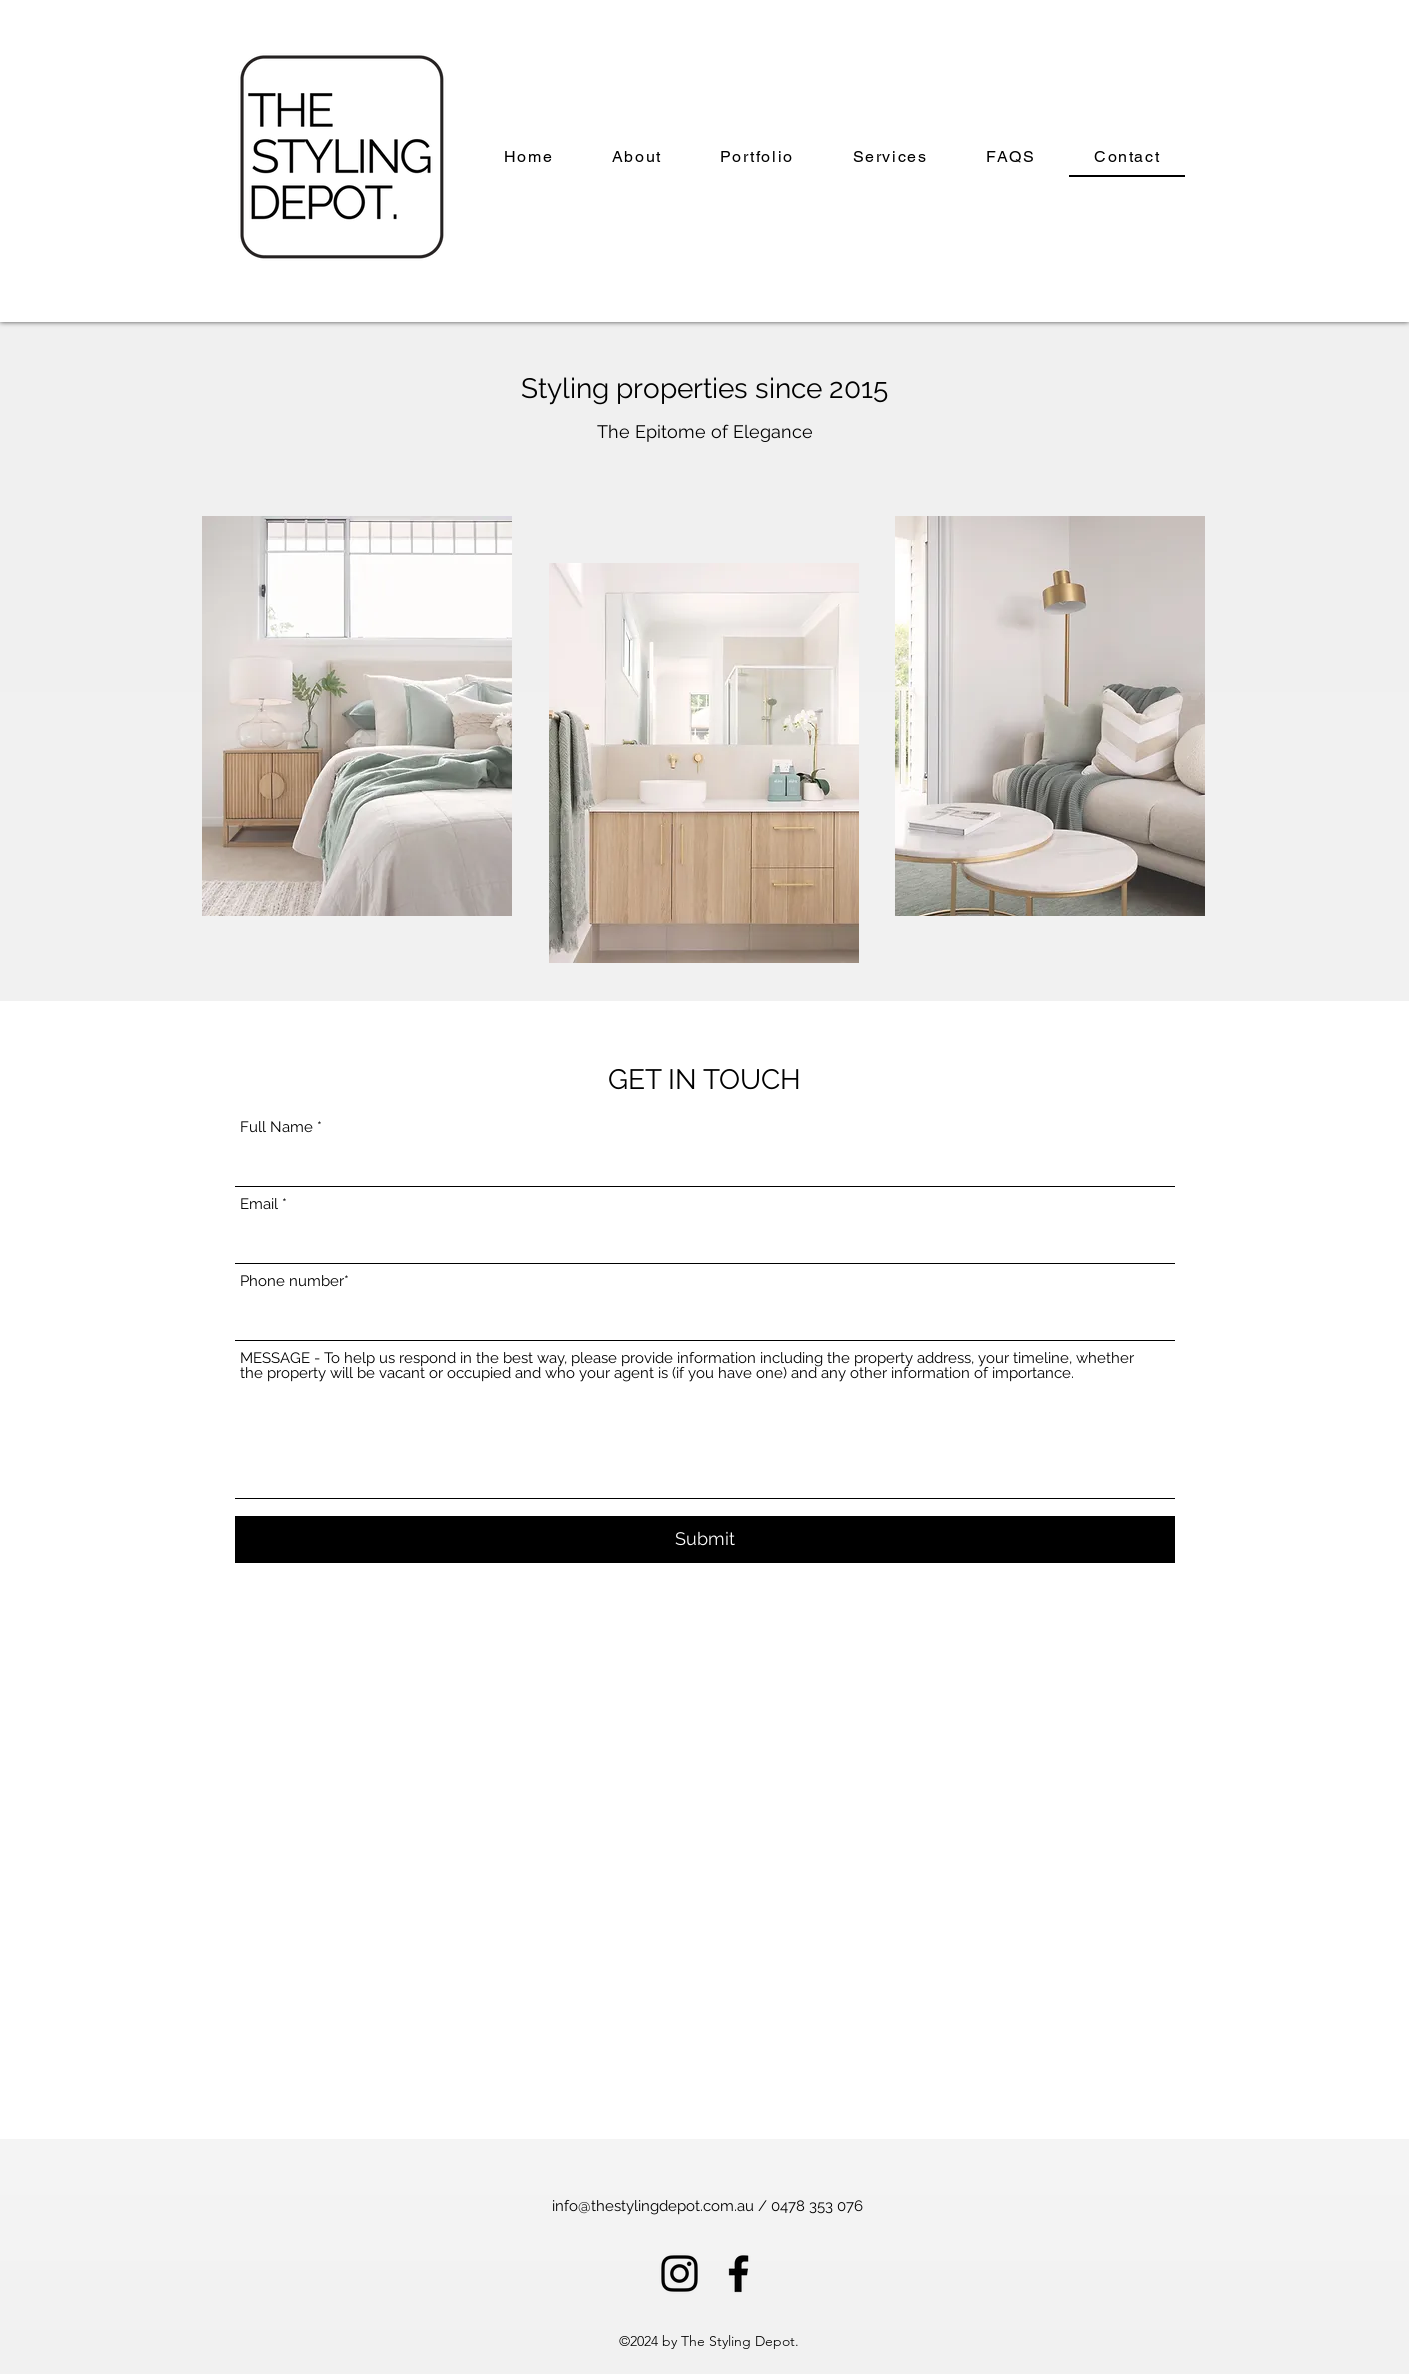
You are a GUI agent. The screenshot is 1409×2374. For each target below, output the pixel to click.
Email (259, 1204)
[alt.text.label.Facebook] (738, 2273)
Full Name (276, 1127)
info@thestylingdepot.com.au (653, 2206)
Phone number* (294, 1281)
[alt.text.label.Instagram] (679, 2273)
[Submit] (705, 1539)
